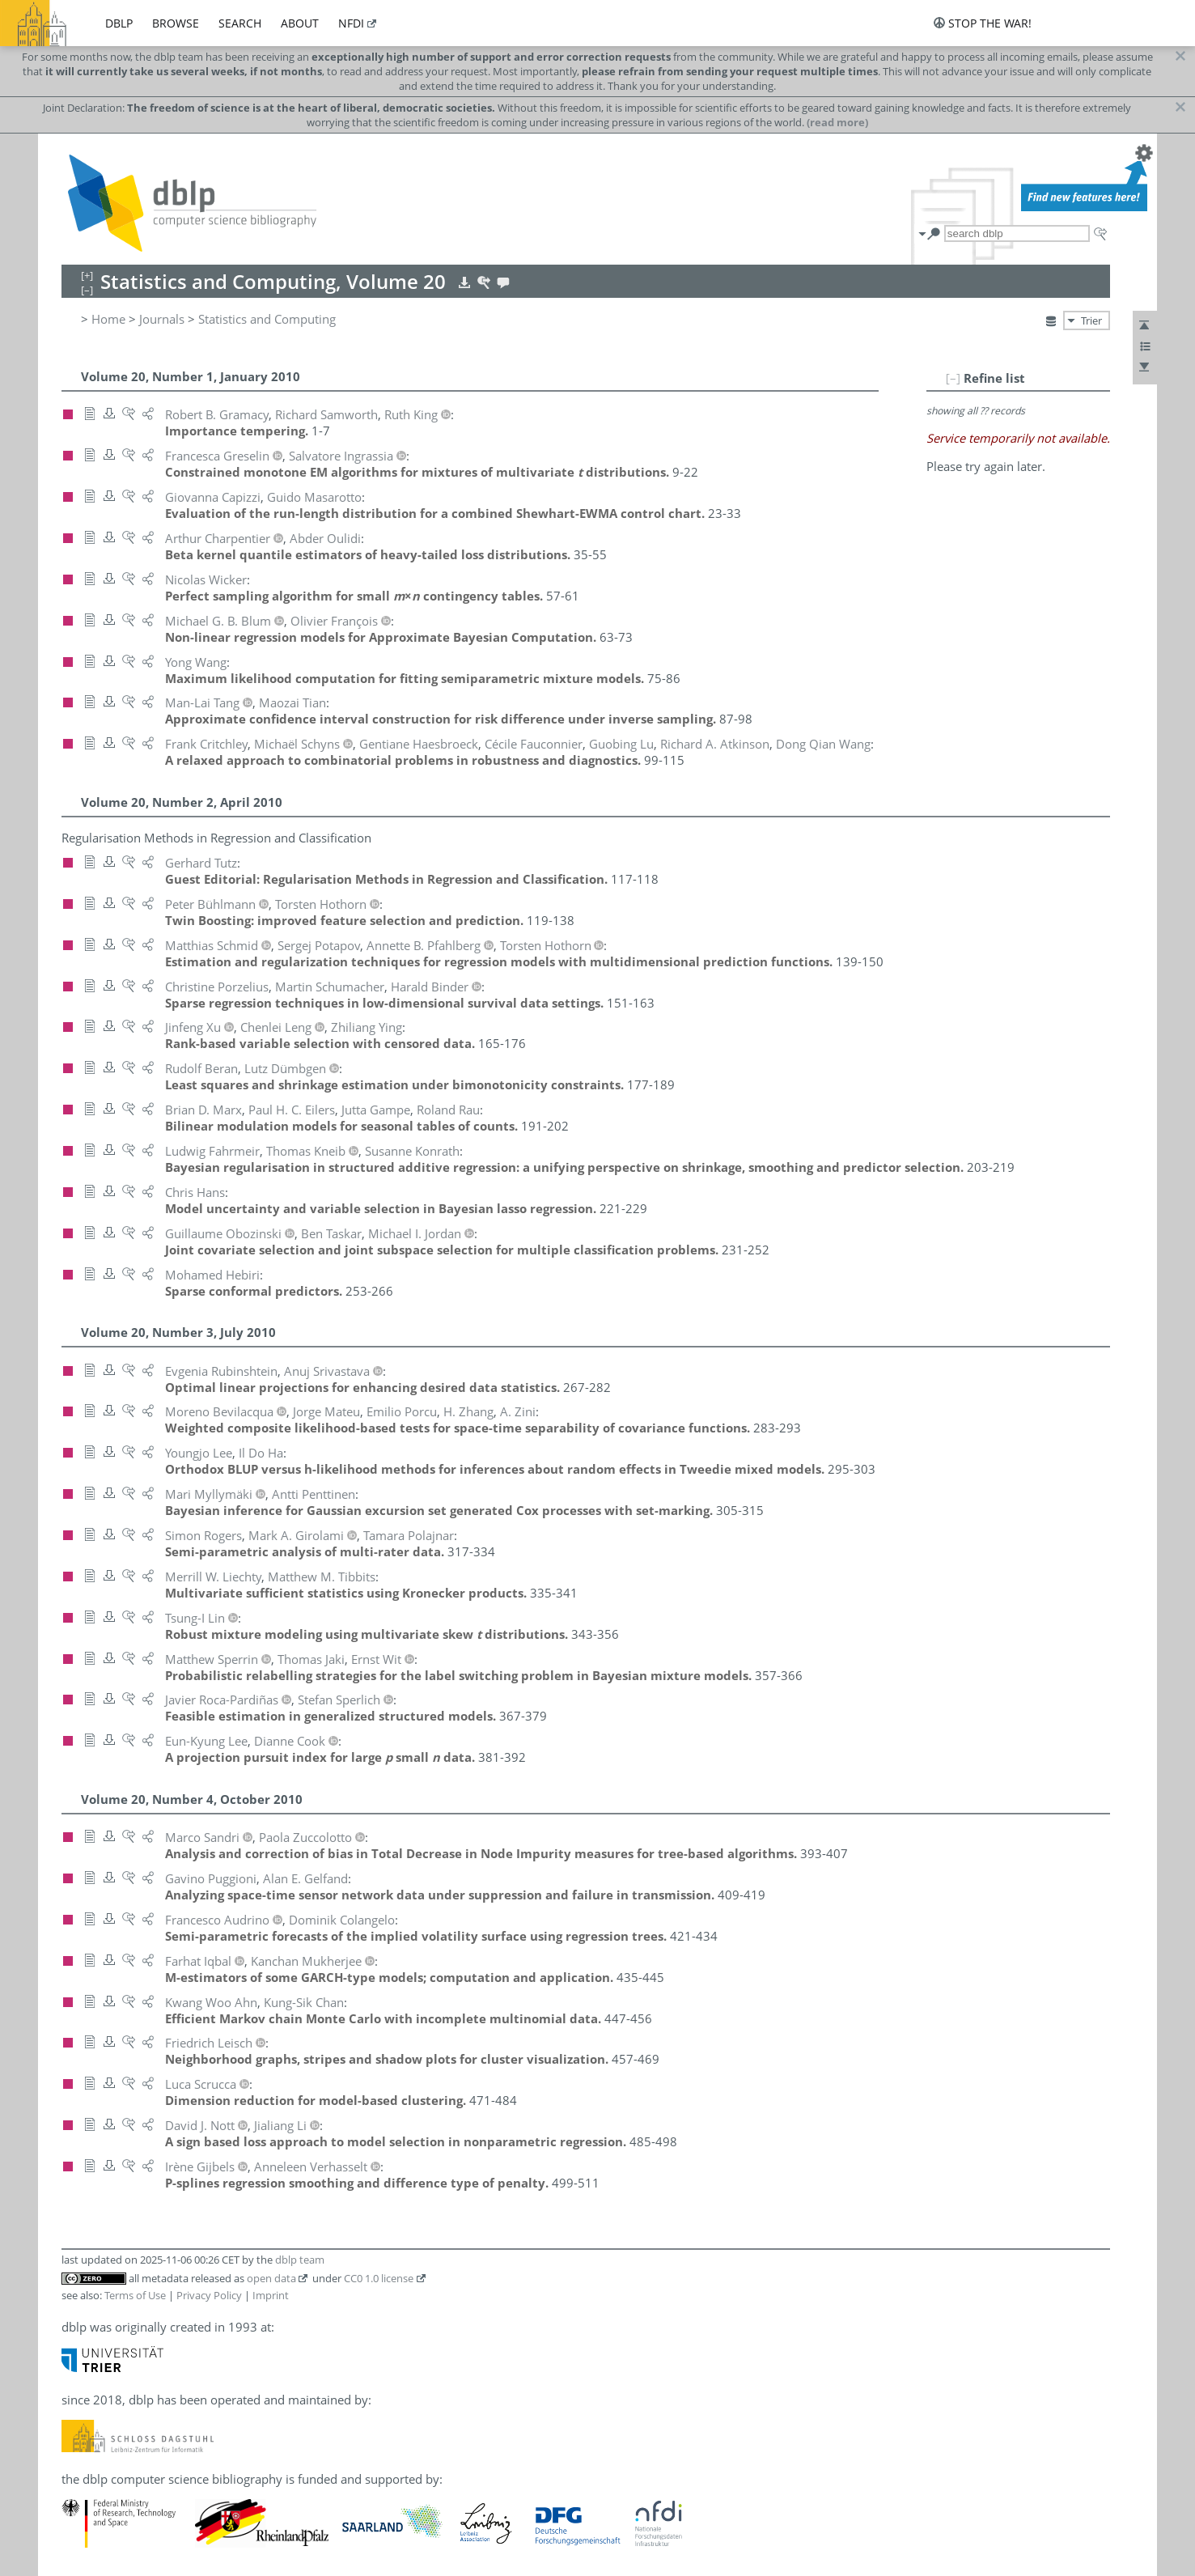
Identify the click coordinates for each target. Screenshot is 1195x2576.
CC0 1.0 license (378, 2278)
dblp (119, 23)
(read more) (837, 122)
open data (271, 2278)
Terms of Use (135, 2295)
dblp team (299, 2259)
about (300, 23)
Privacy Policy (209, 2295)
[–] (953, 378)
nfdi (351, 23)
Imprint (270, 2295)
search (239, 23)
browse (175, 23)
